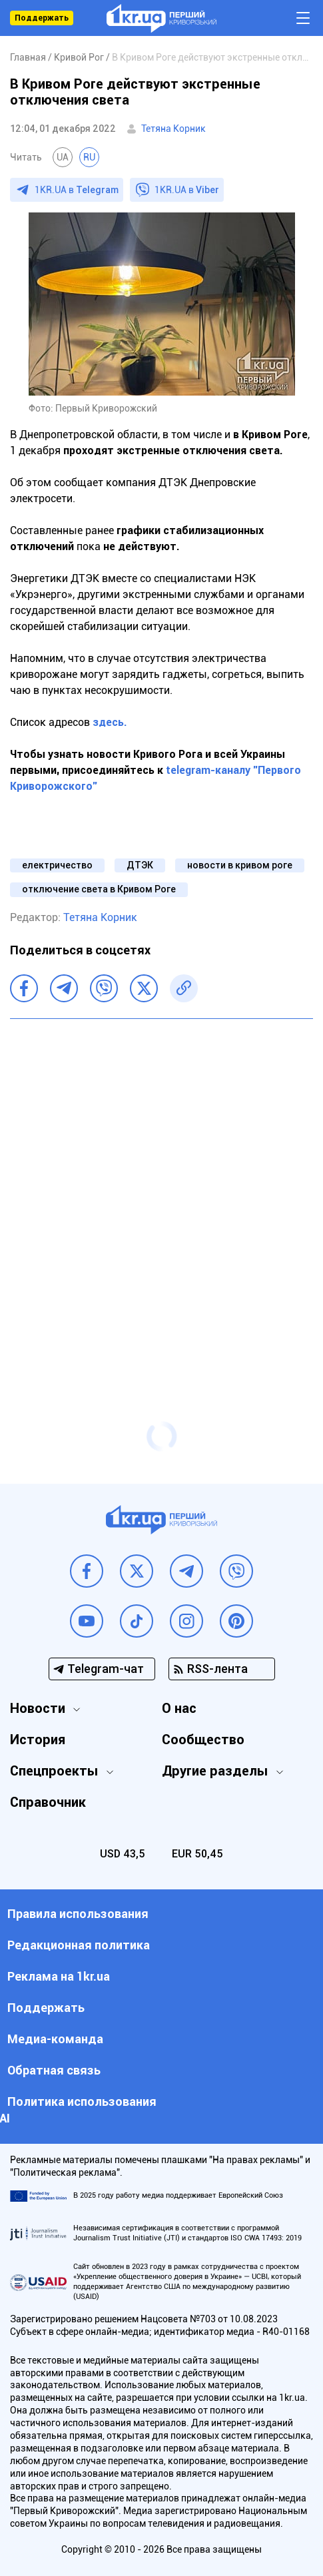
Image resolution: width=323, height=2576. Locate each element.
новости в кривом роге (239, 865)
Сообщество (203, 1740)
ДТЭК (140, 865)
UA (63, 157)
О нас (179, 1708)
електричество (57, 865)
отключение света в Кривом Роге (99, 889)
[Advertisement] (161, 1193)
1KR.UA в (77, 190)
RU (89, 157)
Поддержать (42, 18)
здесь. (108, 722)
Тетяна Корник (173, 128)
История (37, 1740)
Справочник (48, 1802)
